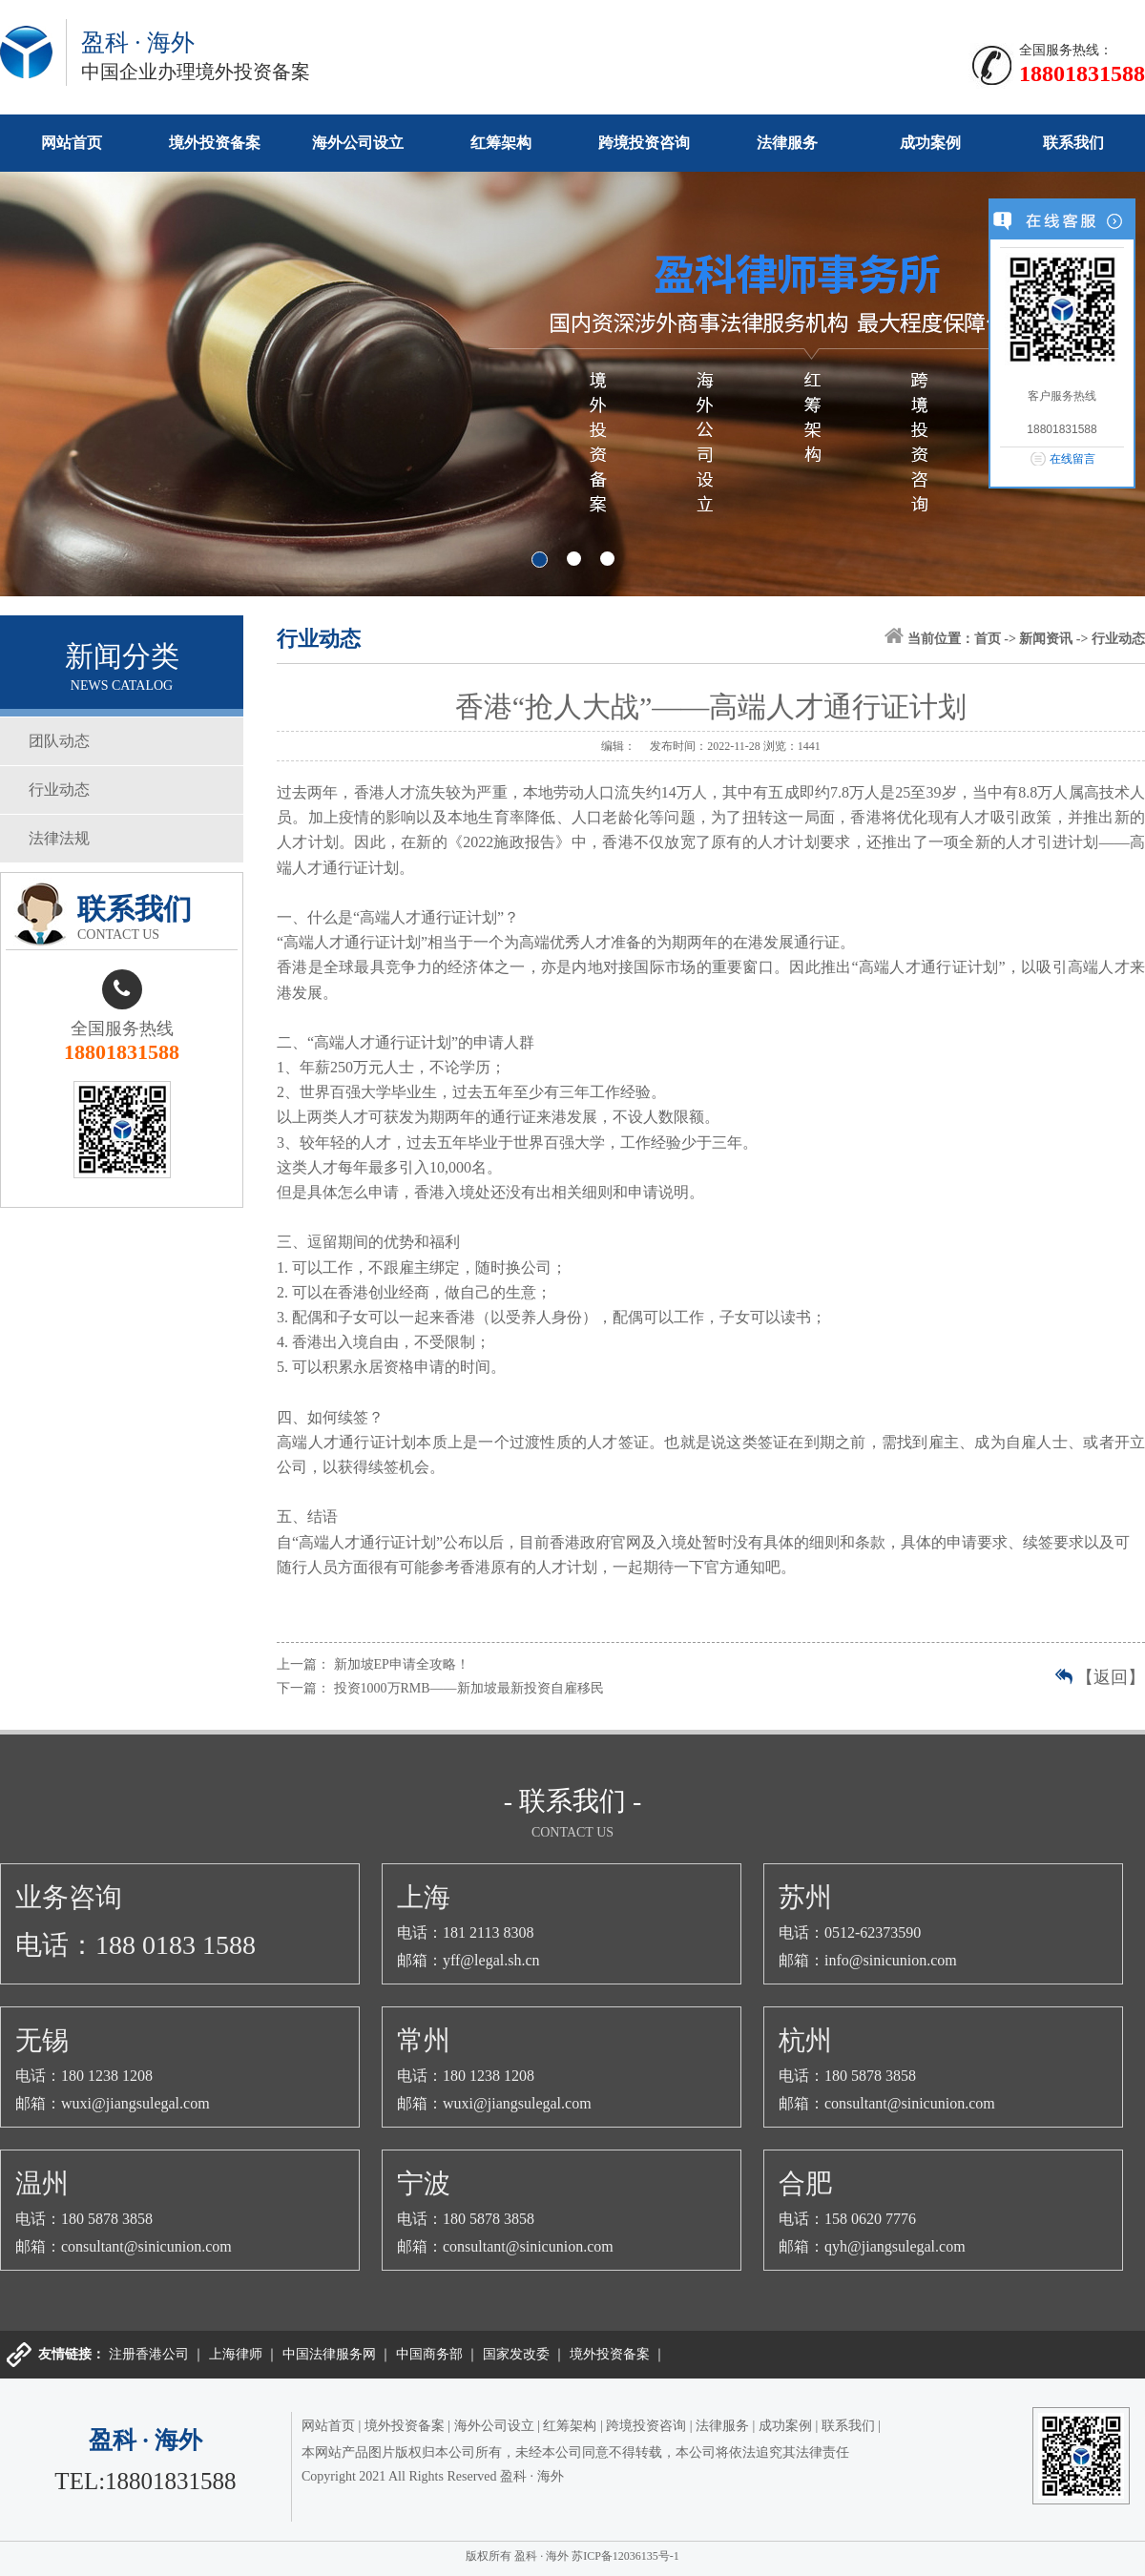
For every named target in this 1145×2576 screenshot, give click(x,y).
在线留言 (1072, 459)
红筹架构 (500, 143)
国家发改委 (516, 2354)
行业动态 (59, 789)
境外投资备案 (214, 143)
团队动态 (59, 741)
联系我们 (1073, 143)
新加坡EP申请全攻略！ (401, 1664)
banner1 (572, 384)
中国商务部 (429, 2354)
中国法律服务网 (329, 2354)
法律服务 (787, 143)
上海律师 (235, 2354)
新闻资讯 (1045, 639)
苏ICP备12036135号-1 (625, 2556)
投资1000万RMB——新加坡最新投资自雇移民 (469, 1688)
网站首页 (71, 143)
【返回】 (1110, 1677)
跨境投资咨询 (644, 143)
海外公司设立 (358, 143)
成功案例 (930, 143)
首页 (987, 639)
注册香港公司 (149, 2354)
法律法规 (59, 838)
